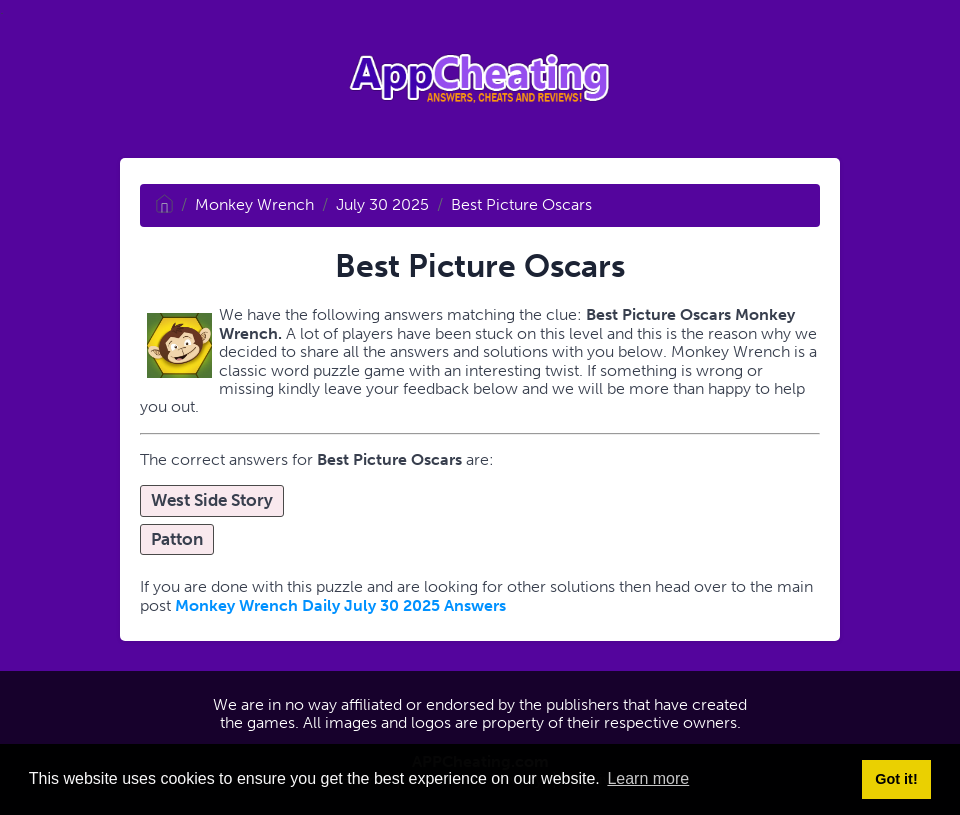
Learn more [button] (648, 778)
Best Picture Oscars (521, 204)
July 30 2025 (382, 204)
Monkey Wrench (254, 204)
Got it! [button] (896, 779)
